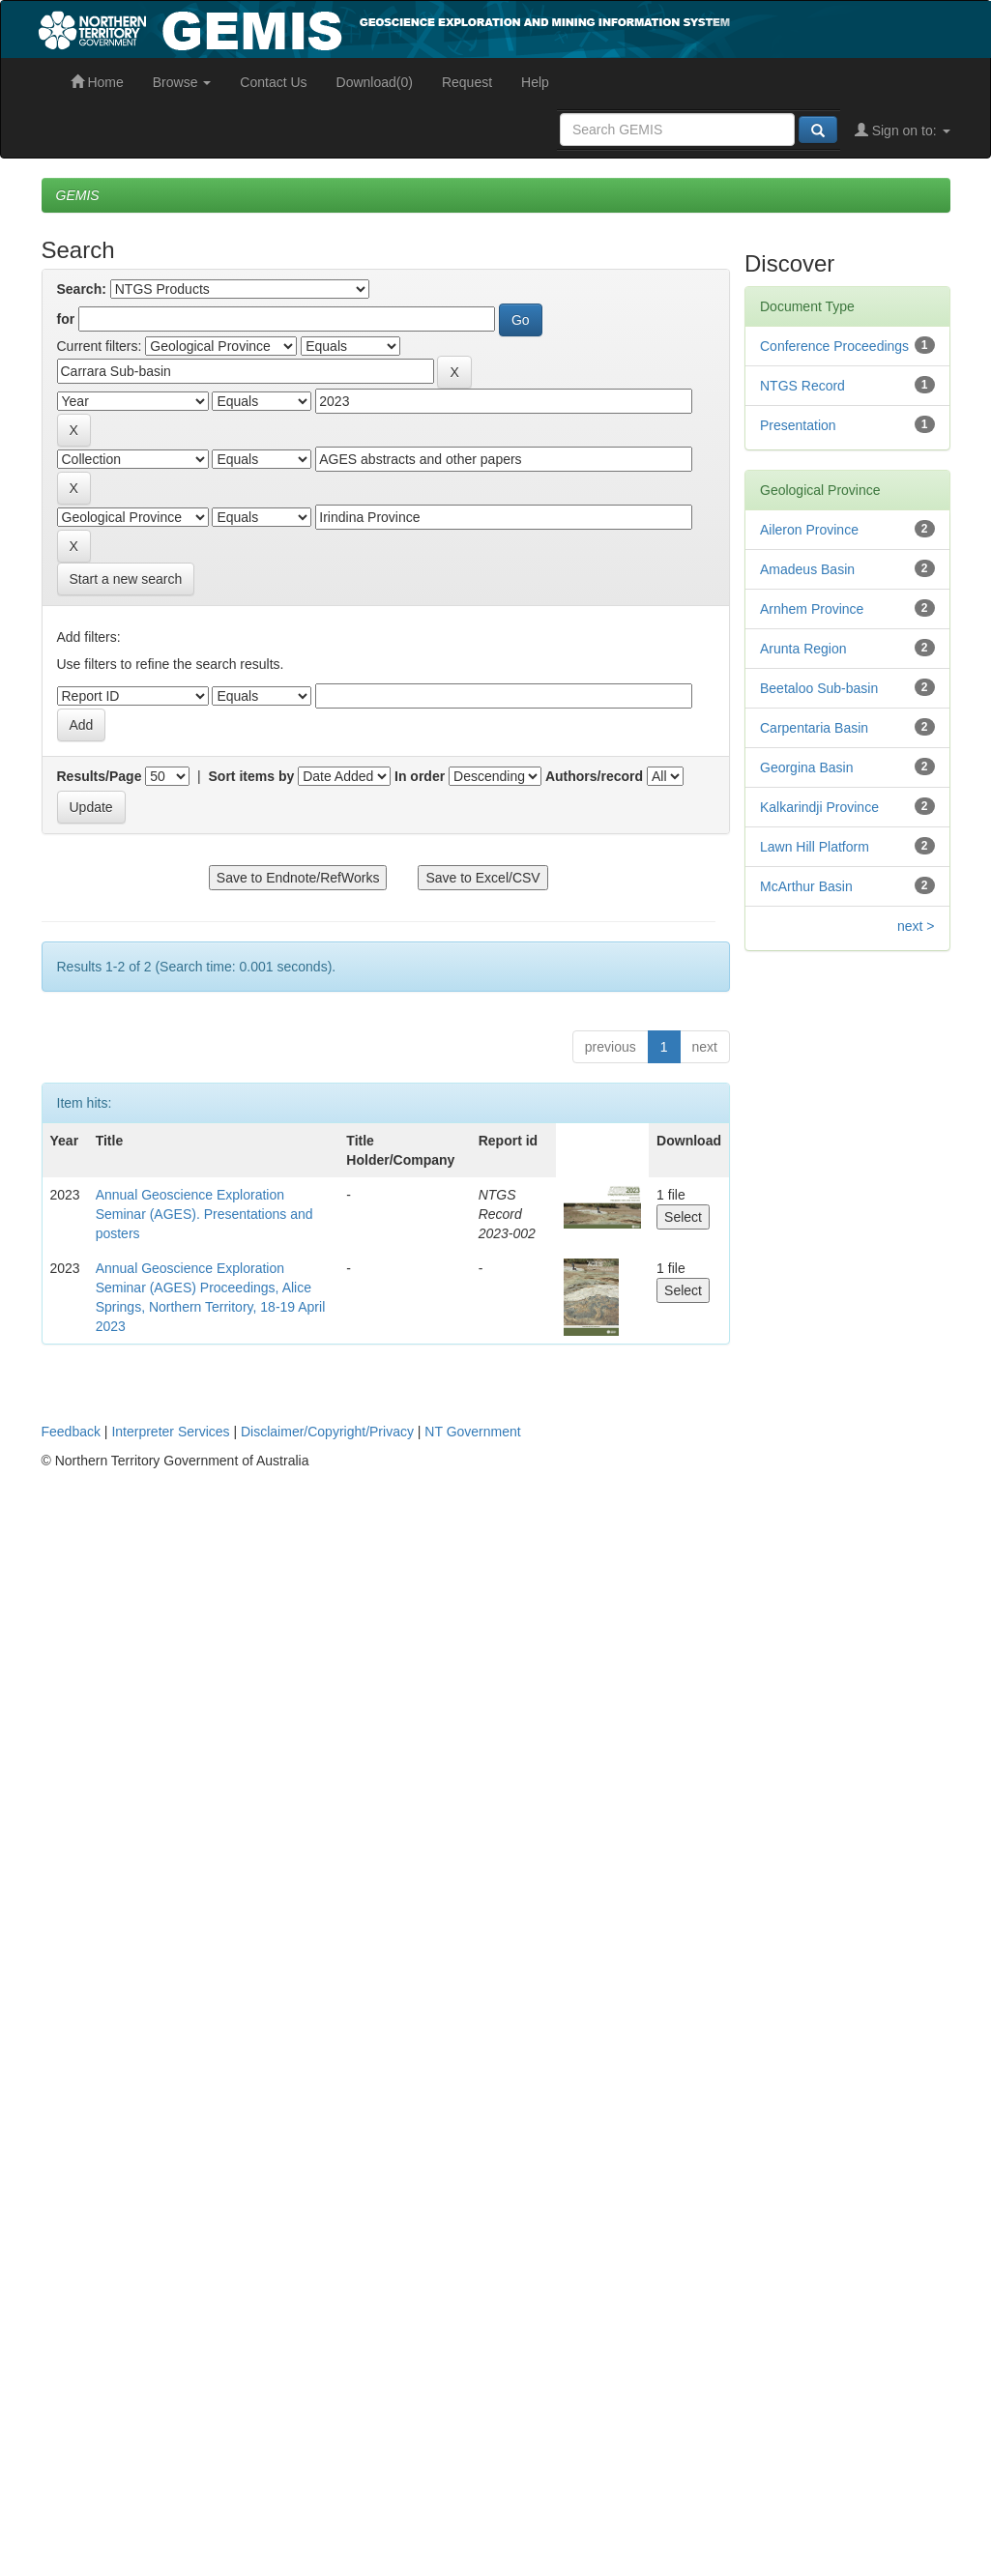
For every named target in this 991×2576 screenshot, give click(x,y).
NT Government (472, 1431)
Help (535, 82)
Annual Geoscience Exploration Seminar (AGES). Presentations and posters (204, 1214)
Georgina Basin (807, 767)
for (66, 319)
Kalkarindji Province (819, 807)
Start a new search (126, 579)
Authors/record (594, 776)
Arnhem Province (811, 609)
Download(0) (374, 82)
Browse (182, 82)
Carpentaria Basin (814, 728)
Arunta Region (803, 648)
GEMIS (78, 195)
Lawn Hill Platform (814, 846)
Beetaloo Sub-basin (819, 688)
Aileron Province (809, 529)
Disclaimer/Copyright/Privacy (327, 1431)
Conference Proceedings (834, 346)
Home (97, 82)
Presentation (798, 425)
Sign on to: (902, 130)
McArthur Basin (806, 886)
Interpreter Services (170, 1431)
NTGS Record (802, 385)
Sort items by (252, 776)
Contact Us (273, 82)
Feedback (71, 1431)
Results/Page (99, 776)
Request (467, 82)
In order (419, 776)
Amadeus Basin (807, 569)
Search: (81, 289)
